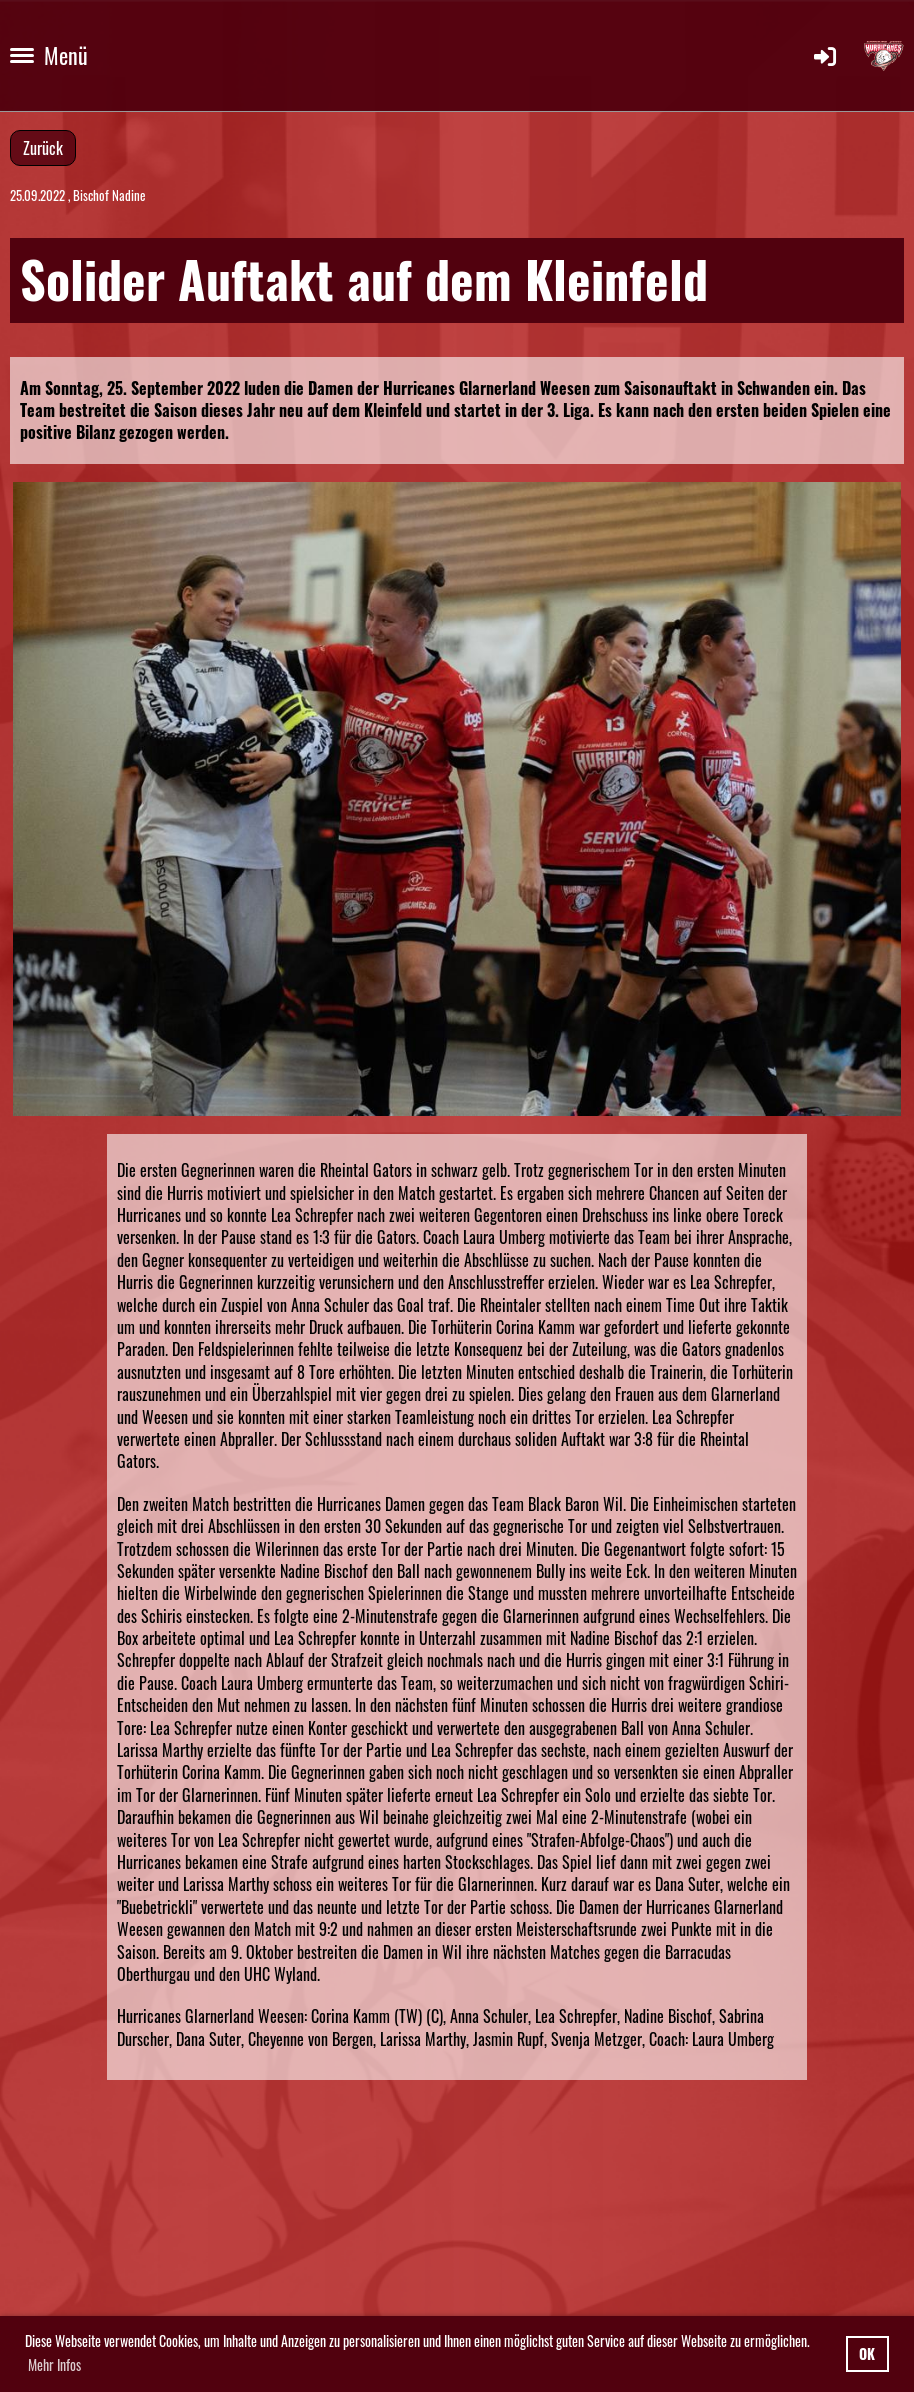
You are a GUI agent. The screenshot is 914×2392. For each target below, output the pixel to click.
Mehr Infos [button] (54, 2364)
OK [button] (867, 2353)
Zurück (43, 148)
